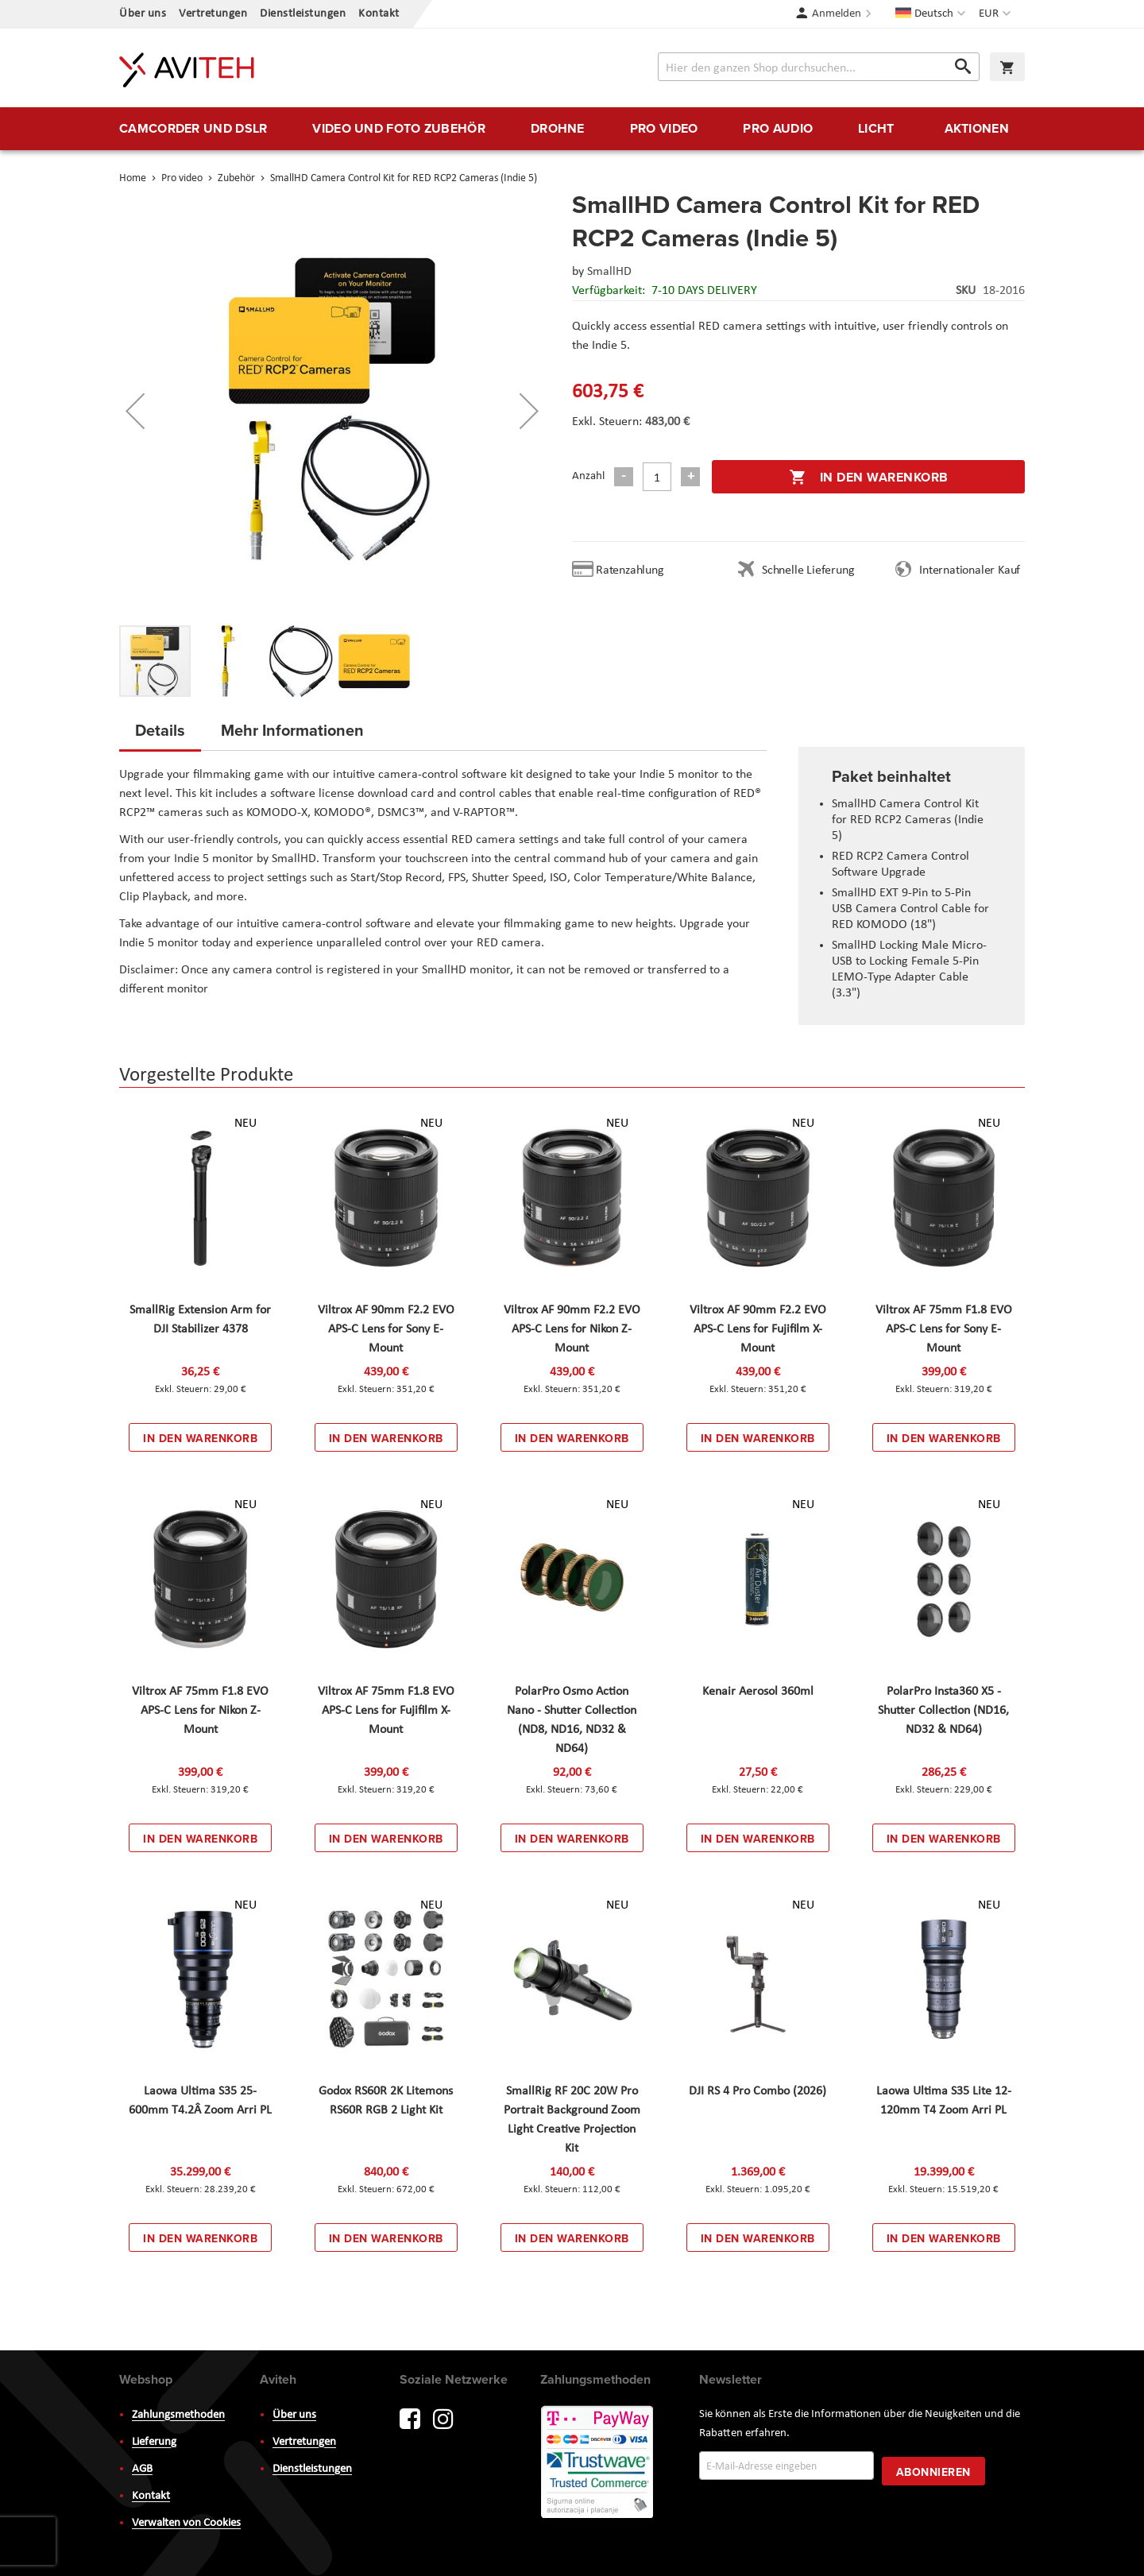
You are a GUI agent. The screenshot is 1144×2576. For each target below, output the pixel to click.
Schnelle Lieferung (808, 570)
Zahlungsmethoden (178, 2415)
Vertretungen (213, 14)
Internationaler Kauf (969, 570)
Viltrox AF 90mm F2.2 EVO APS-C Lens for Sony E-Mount (386, 1329)
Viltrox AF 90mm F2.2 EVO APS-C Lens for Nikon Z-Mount (572, 1329)
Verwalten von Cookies (186, 2523)
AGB (142, 2469)
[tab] (160, 735)
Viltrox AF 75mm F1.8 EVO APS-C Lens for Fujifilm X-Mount (386, 1710)
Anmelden (837, 14)
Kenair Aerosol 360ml (758, 1691)
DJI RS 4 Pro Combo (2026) (757, 2091)
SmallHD (609, 271)
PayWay (598, 2463)
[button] (997, 14)
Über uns (142, 14)
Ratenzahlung (630, 570)
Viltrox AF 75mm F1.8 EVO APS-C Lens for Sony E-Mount (943, 1329)
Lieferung (154, 2442)
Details (160, 729)
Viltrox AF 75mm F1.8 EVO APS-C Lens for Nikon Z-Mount (200, 1710)
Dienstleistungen (303, 14)
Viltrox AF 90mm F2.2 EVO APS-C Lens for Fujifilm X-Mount (758, 1329)
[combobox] (819, 66)
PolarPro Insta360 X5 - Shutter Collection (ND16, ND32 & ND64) (943, 1710)
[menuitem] (193, 128)
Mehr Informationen (292, 729)
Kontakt (379, 14)
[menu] (572, 128)
